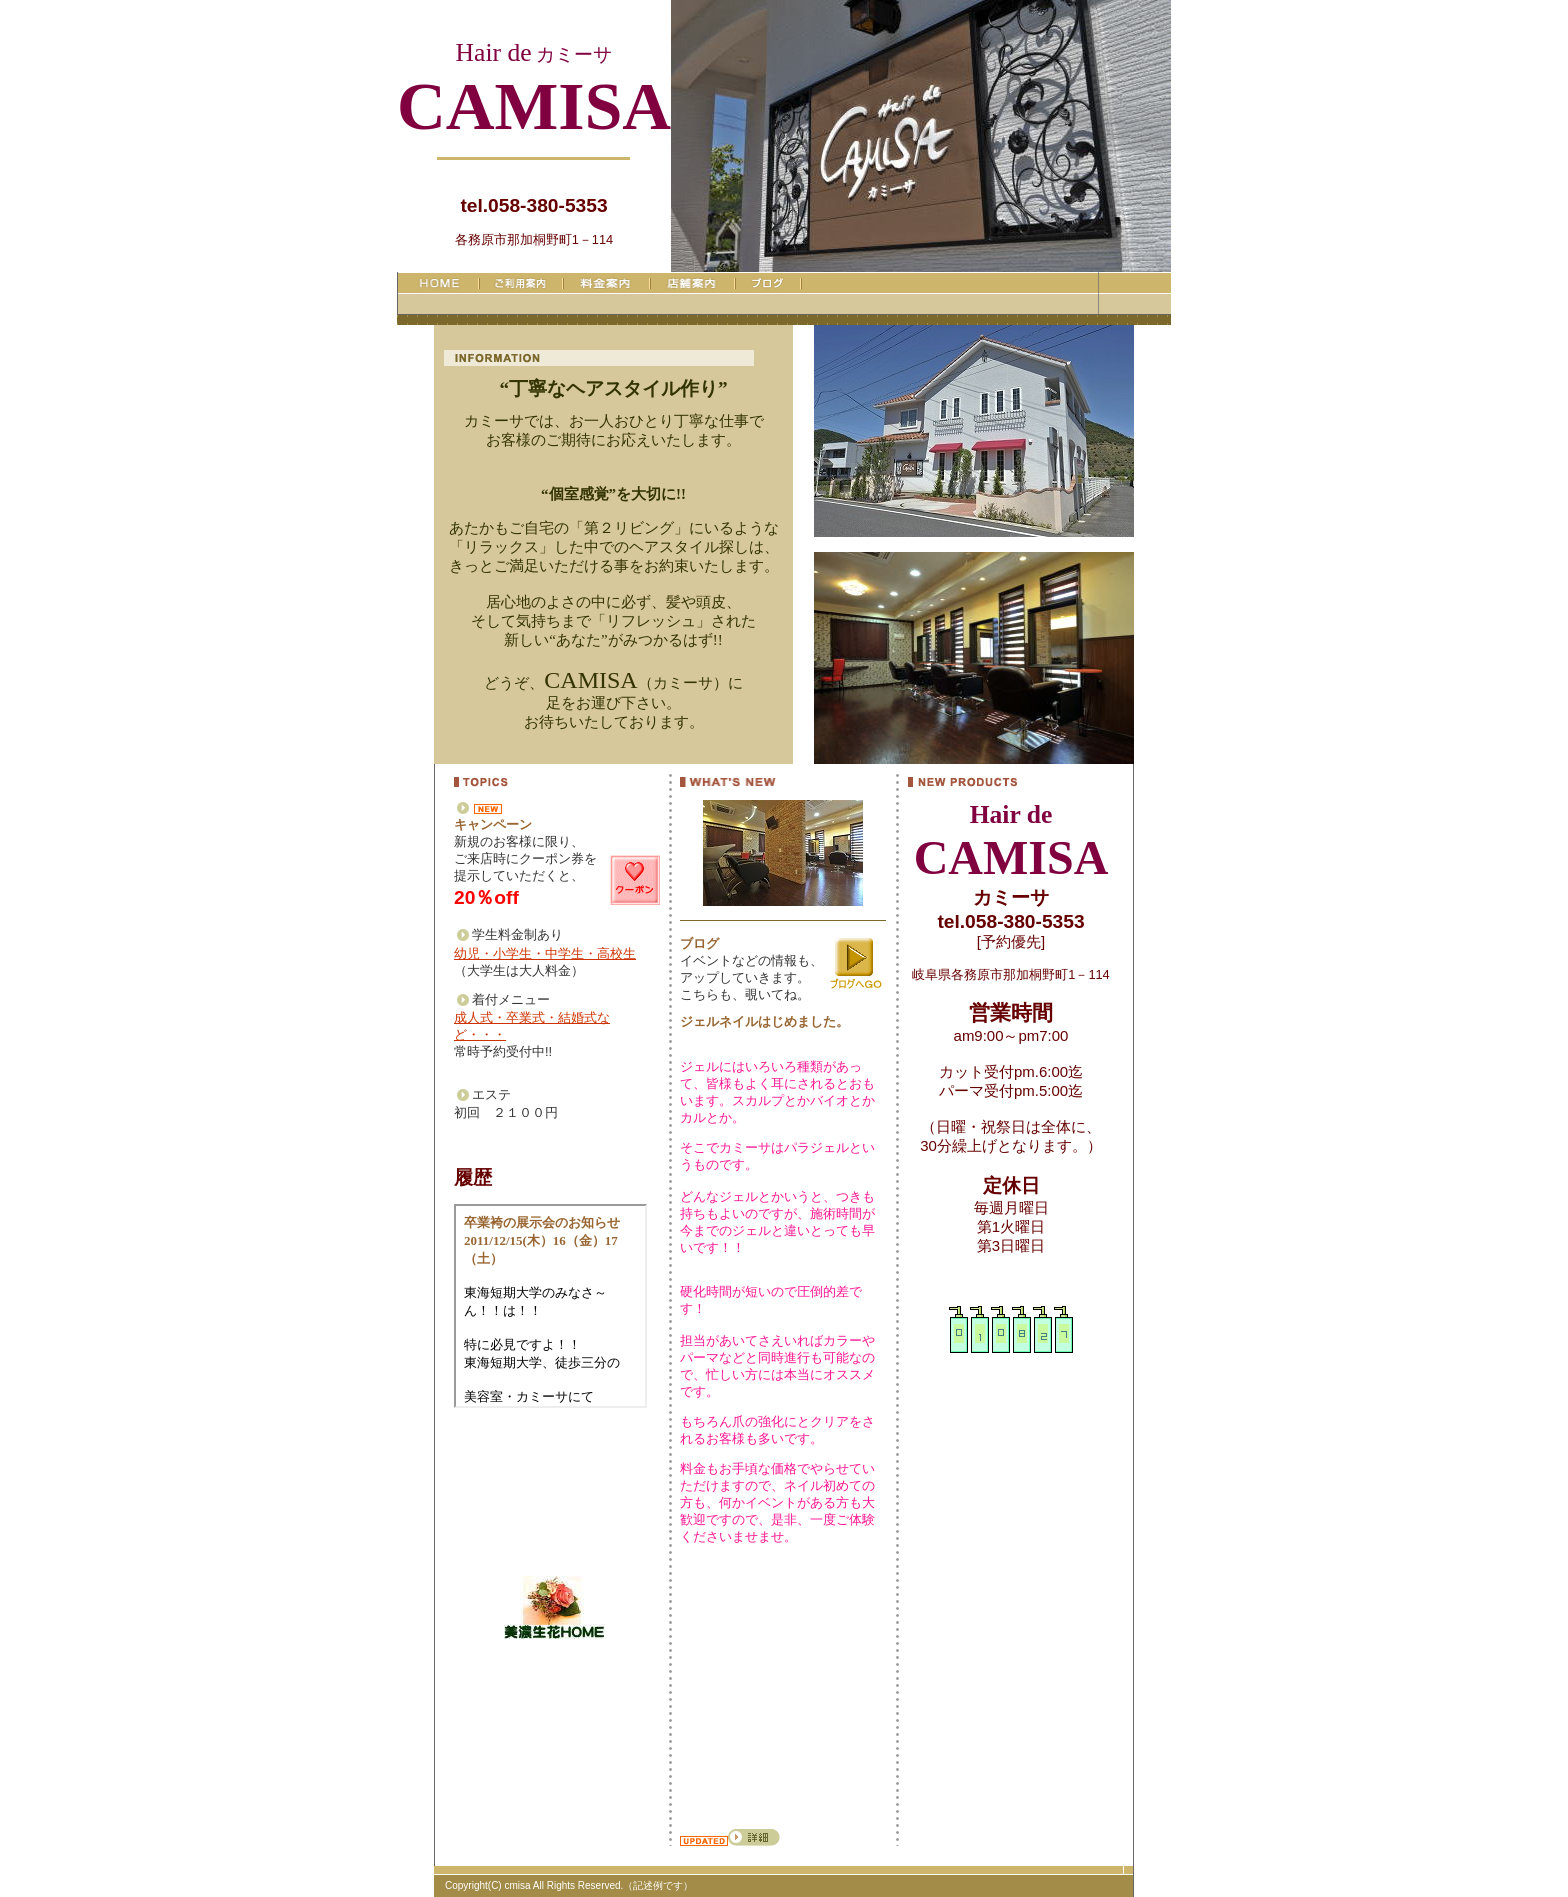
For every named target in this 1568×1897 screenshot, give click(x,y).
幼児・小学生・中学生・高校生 (545, 953)
